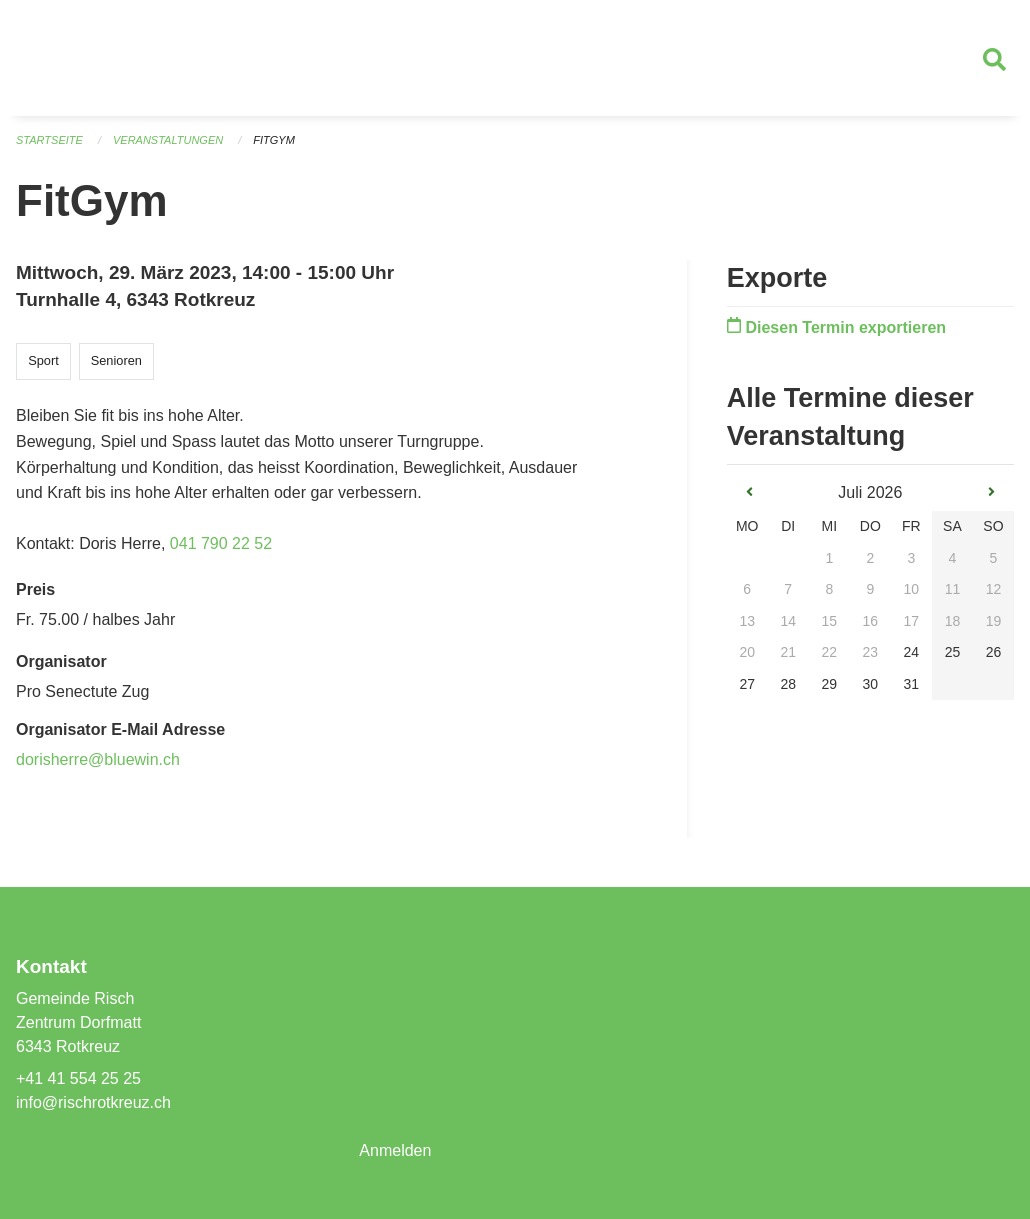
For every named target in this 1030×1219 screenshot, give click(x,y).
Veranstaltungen (168, 140)
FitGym (274, 140)
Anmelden (395, 1150)
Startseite (49, 140)
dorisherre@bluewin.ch (98, 759)
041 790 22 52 (221, 543)
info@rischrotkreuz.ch (93, 1102)
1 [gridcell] (829, 558)
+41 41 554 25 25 (78, 1078)
